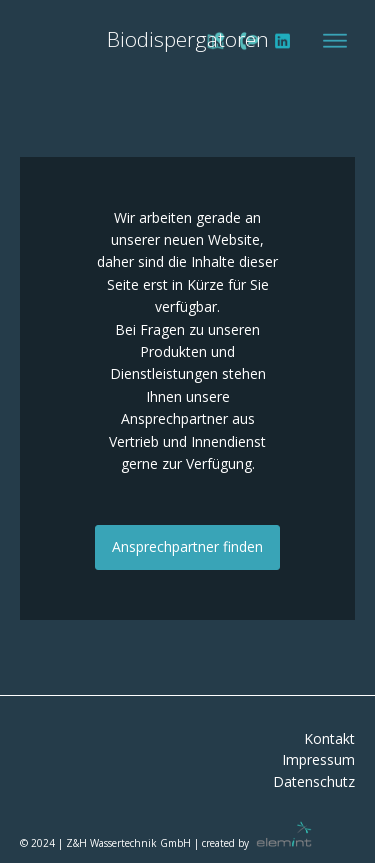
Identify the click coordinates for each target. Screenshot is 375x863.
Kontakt (329, 739)
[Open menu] (335, 41)
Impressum (318, 760)
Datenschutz (314, 782)
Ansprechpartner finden (187, 546)
